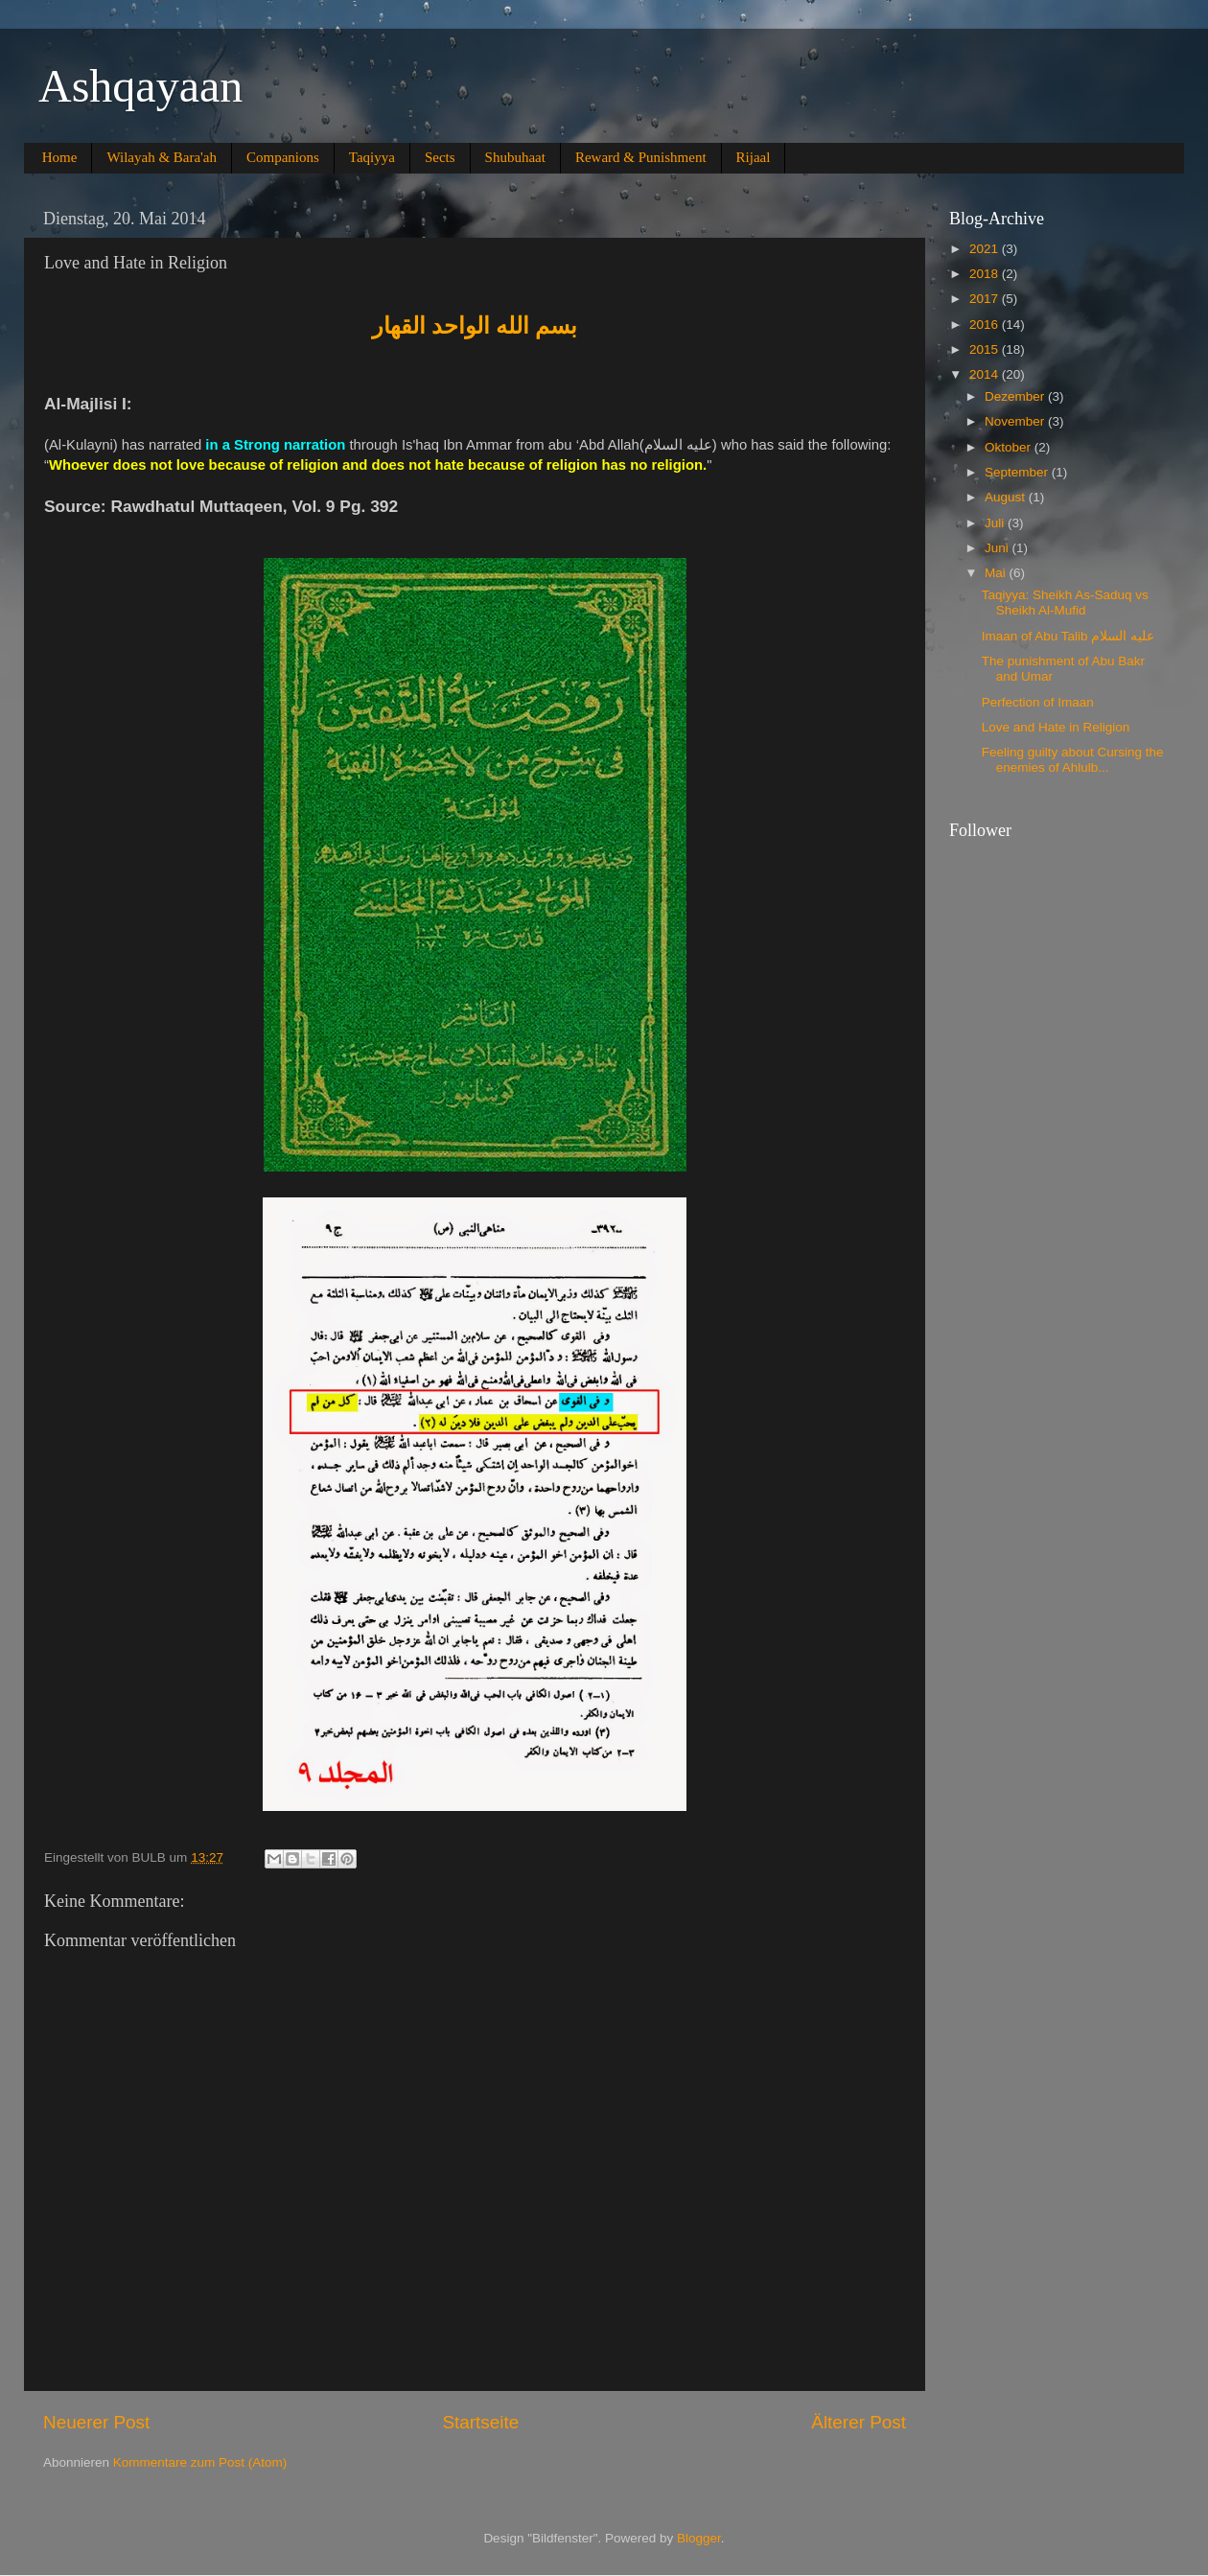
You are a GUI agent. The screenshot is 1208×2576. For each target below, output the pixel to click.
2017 (985, 298)
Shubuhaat (515, 157)
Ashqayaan (140, 85)
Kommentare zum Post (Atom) (200, 2462)
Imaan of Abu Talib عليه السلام (1068, 636)
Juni (998, 548)
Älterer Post (858, 2422)
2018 (985, 274)
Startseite (480, 2422)
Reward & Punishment (641, 157)
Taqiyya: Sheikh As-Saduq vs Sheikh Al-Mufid (1065, 602)
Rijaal (753, 157)
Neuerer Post (96, 2422)
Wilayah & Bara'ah (161, 157)
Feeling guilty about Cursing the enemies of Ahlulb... (1073, 760)
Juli (996, 523)
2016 (985, 324)
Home (60, 157)
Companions (282, 157)
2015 (985, 349)
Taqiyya (372, 157)
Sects (440, 157)
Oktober (1009, 447)
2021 (985, 249)
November (1016, 421)
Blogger (699, 2538)
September (1018, 472)
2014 (985, 374)
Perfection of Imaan (1038, 702)
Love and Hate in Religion (1056, 727)
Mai (997, 573)
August (1007, 497)
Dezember (1016, 396)
